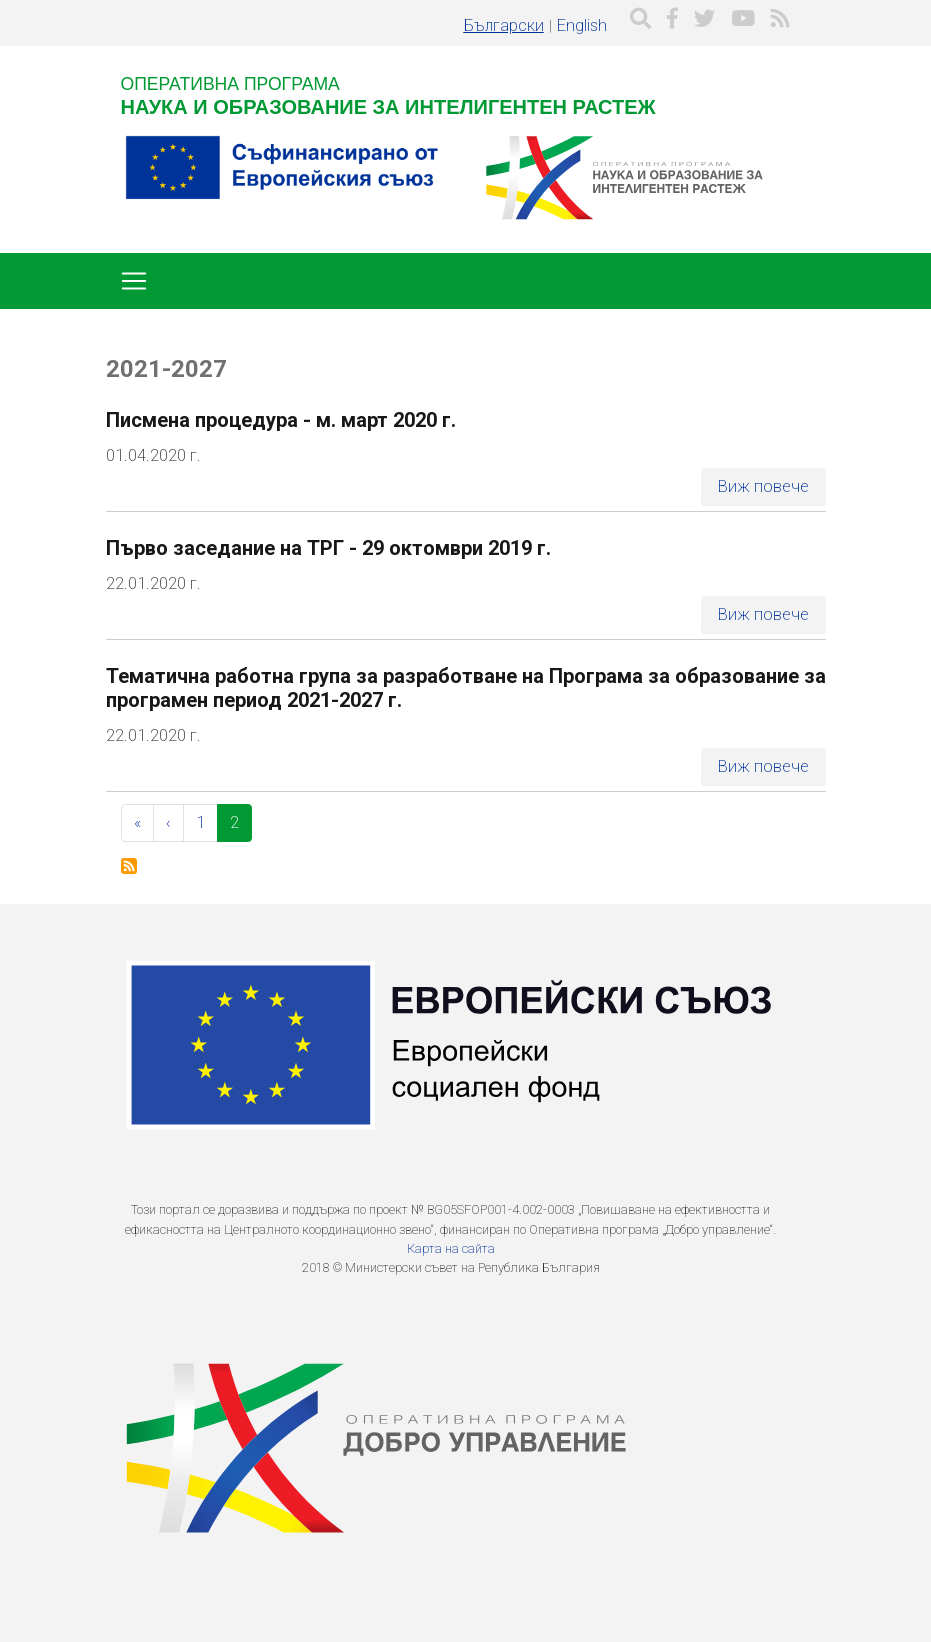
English (582, 25)
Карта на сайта (451, 1248)
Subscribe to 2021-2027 (129, 866)
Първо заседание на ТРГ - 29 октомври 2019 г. (328, 548)
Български (504, 25)
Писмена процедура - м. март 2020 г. (281, 420)
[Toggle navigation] (134, 281)
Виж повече (763, 486)
